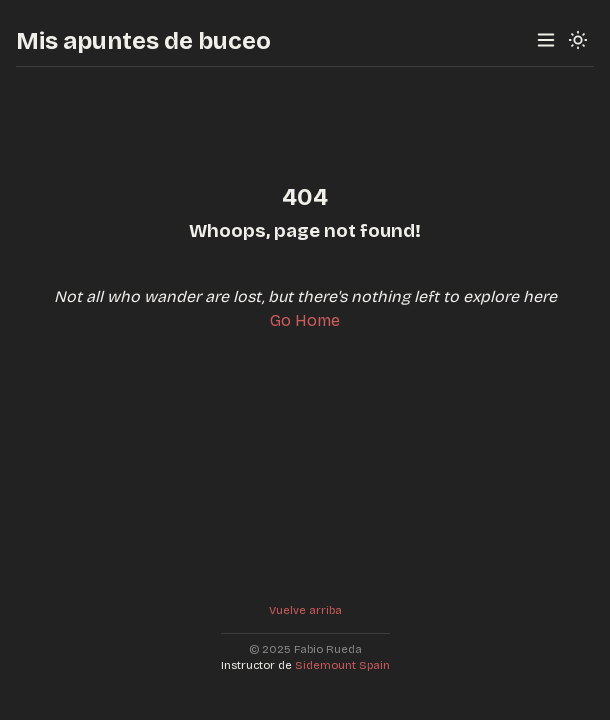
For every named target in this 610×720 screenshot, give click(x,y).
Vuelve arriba (305, 610)
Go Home (305, 320)
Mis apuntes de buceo (143, 41)
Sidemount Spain (342, 665)
